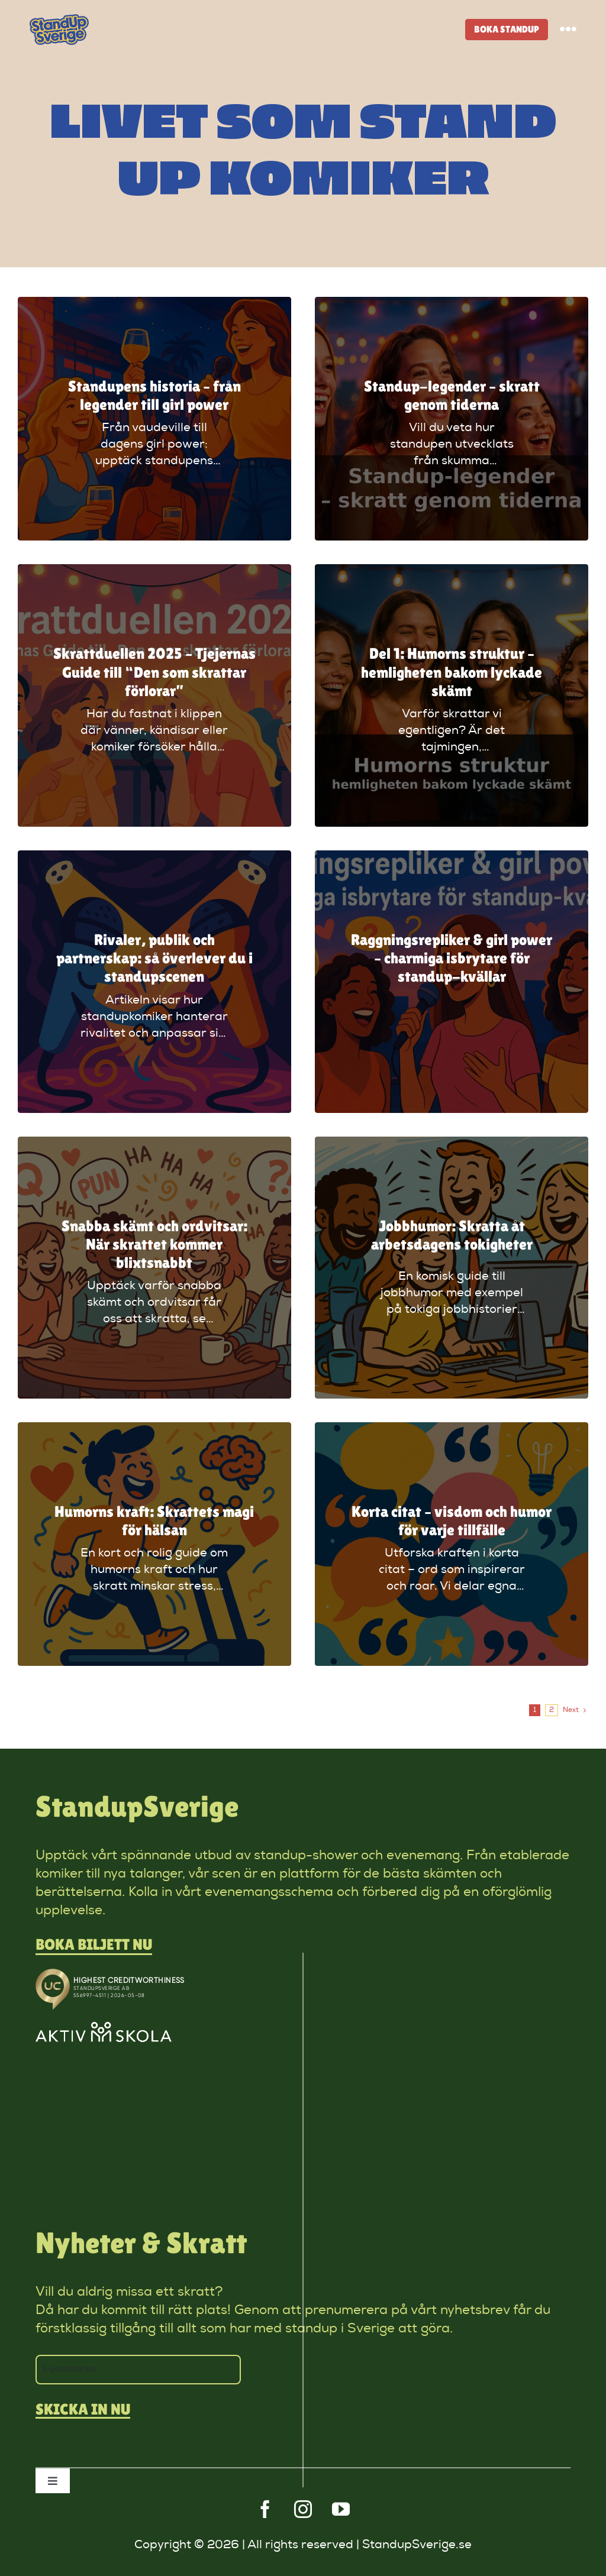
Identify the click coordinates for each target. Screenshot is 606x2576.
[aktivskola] (104, 2028)
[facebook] (265, 2509)
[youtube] (341, 2509)
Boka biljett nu (94, 1944)
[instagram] (303, 2509)
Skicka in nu (83, 2410)
